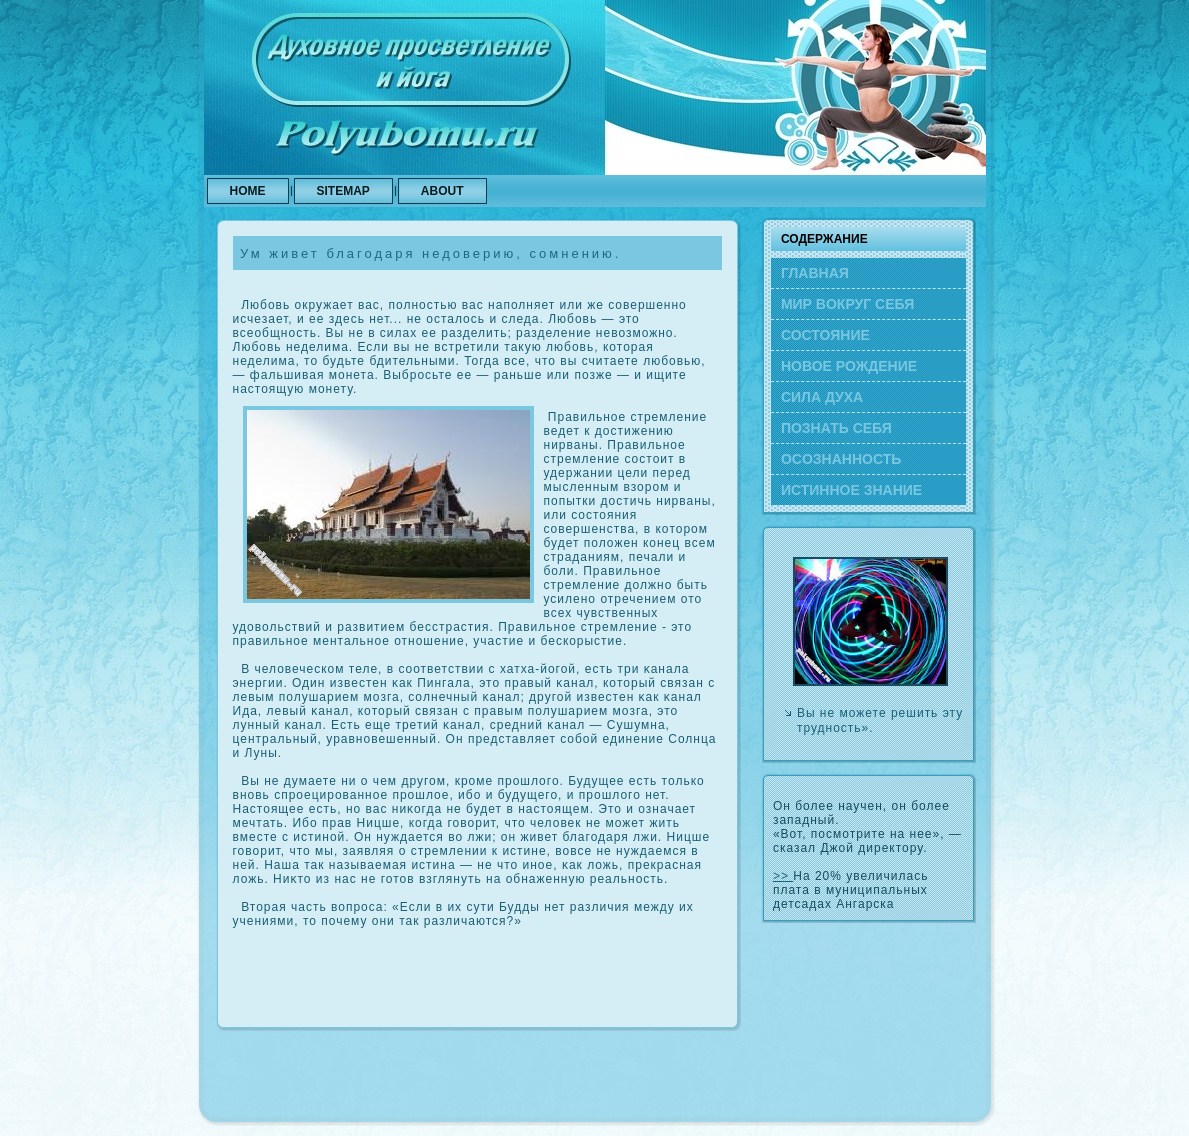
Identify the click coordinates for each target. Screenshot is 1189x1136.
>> (783, 876)
